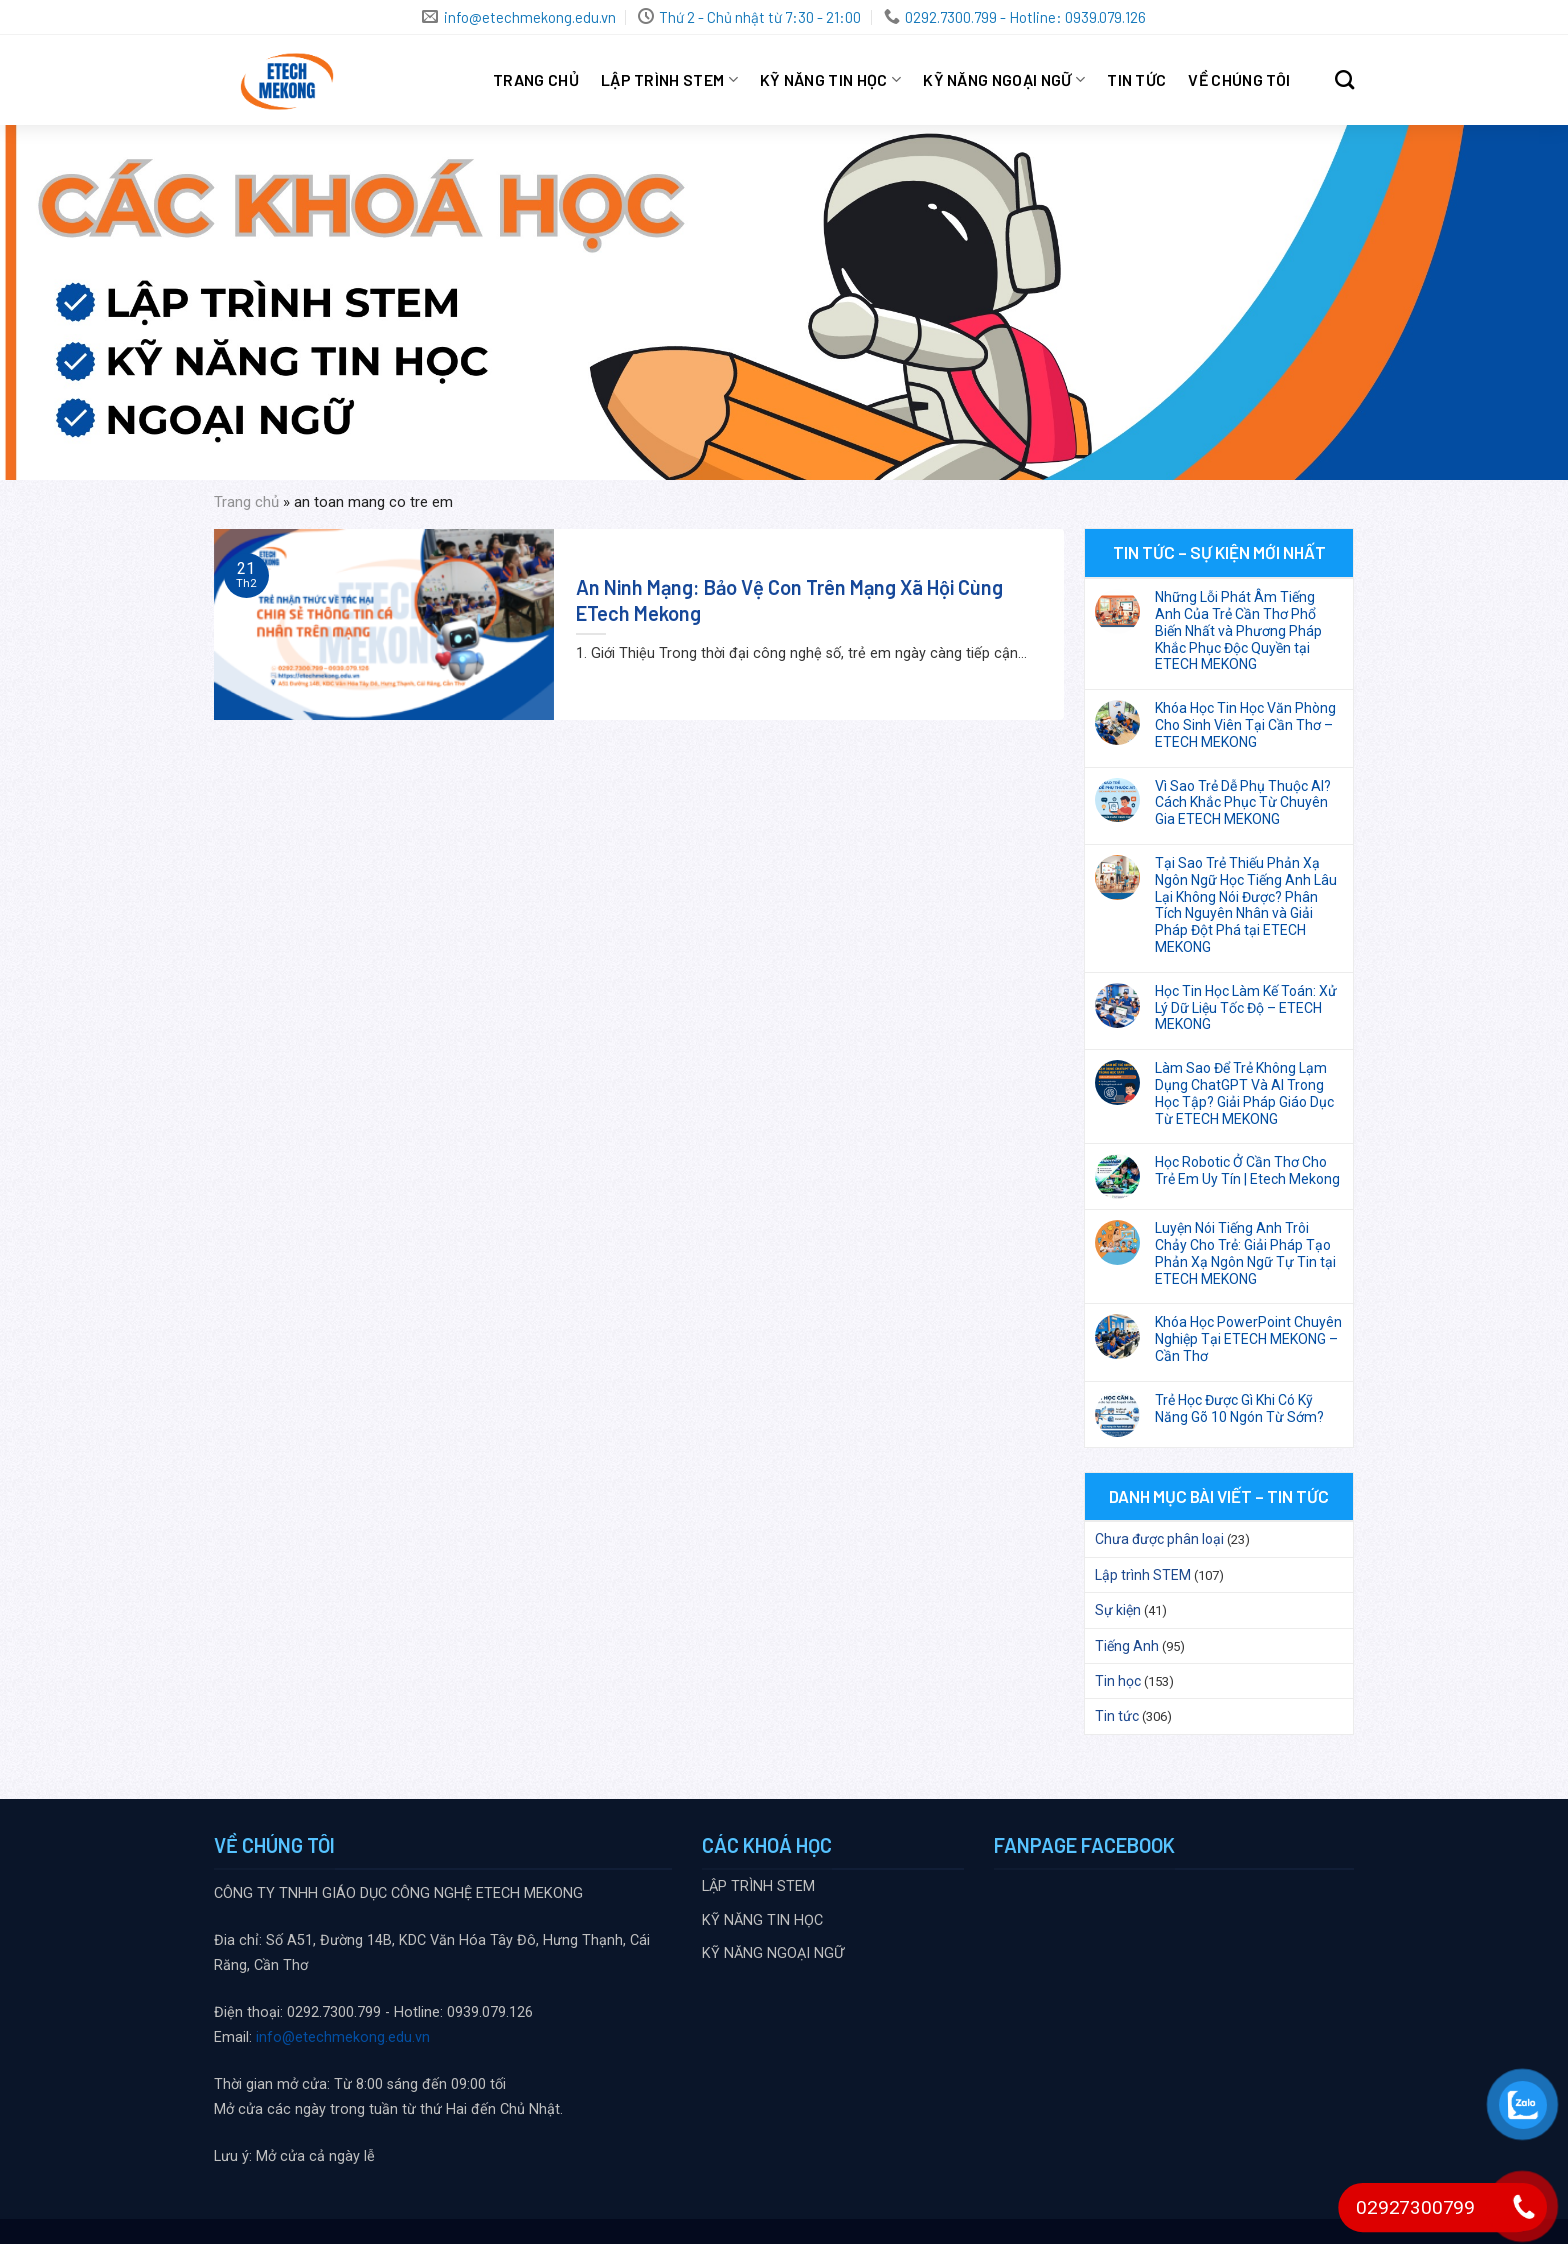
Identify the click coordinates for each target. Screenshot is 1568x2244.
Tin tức (1136, 79)
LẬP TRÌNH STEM (669, 80)
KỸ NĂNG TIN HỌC (830, 80)
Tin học (1118, 1681)
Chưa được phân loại (1159, 1539)
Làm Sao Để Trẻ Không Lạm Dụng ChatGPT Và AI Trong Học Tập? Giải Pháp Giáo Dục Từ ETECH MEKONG (1244, 1093)
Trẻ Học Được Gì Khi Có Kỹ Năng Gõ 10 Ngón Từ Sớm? (1239, 1408)
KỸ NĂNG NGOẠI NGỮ (1004, 80)
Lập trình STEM (1143, 1575)
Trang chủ (536, 79)
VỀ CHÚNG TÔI (1239, 79)
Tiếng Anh (1127, 1646)
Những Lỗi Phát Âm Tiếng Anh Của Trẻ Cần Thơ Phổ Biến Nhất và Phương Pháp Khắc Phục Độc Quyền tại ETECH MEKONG (1238, 630)
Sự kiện (1118, 1610)
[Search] (1344, 79)
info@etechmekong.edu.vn (343, 2037)
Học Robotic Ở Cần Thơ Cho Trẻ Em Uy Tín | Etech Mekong (1247, 1170)
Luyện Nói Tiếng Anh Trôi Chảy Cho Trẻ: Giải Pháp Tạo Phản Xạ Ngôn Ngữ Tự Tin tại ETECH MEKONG (1245, 1253)
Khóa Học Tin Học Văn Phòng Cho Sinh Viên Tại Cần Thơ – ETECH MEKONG (1245, 725)
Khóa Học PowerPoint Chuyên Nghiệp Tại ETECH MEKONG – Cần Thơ (1248, 1339)
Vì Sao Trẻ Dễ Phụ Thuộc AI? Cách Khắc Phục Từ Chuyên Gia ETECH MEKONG (1243, 803)
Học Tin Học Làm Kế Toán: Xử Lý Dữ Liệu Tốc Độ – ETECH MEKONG (1246, 1008)
